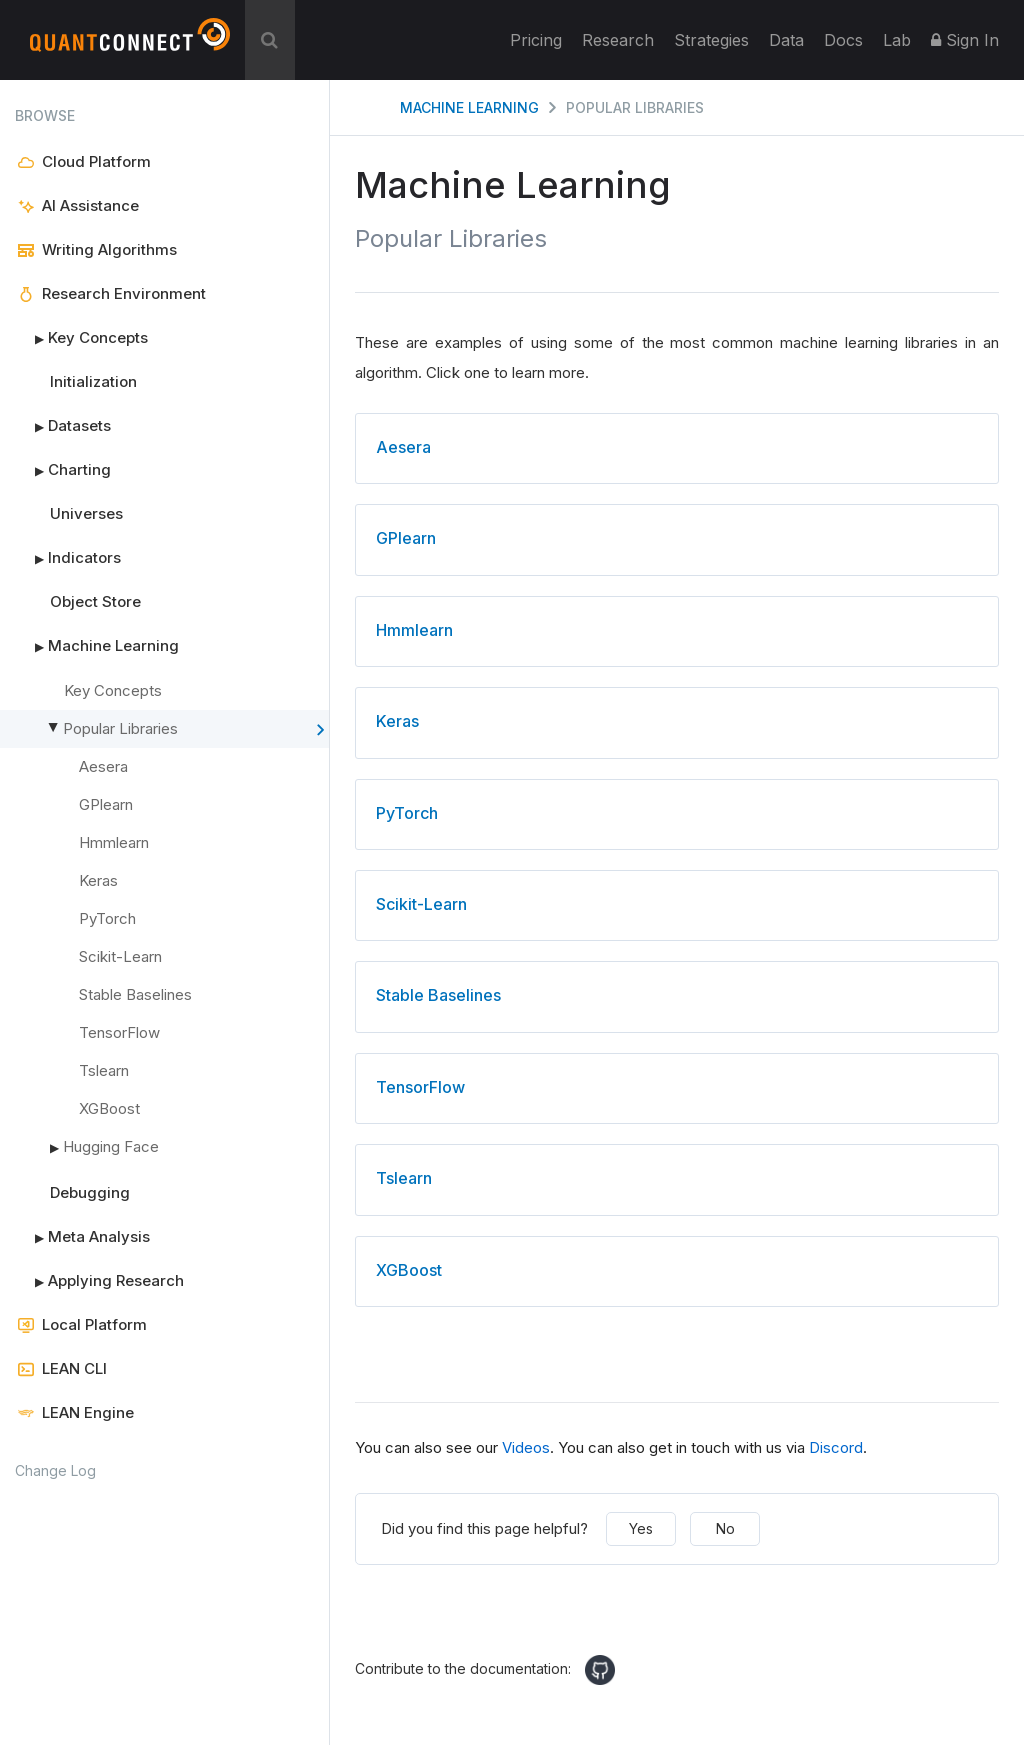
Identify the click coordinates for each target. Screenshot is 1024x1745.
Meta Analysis (82, 1237)
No (725, 1528)
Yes (641, 1528)
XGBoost (109, 1108)
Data (786, 40)
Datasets (63, 426)
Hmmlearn (114, 842)
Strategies (711, 40)
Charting (63, 470)
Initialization (93, 381)
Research (618, 40)
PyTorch (107, 918)
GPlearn (106, 804)
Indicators (68, 558)
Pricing (536, 40)
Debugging (90, 1192)
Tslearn (104, 1070)
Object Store (95, 601)
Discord (836, 1447)
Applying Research (99, 1281)
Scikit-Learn (120, 956)
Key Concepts (81, 338)
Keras (98, 880)
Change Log (55, 1470)
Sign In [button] (965, 40)
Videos (526, 1447)
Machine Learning (97, 646)
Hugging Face (104, 1148)
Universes (86, 513)
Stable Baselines (135, 994)
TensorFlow (119, 1032)
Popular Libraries (191, 729)
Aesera (103, 766)
